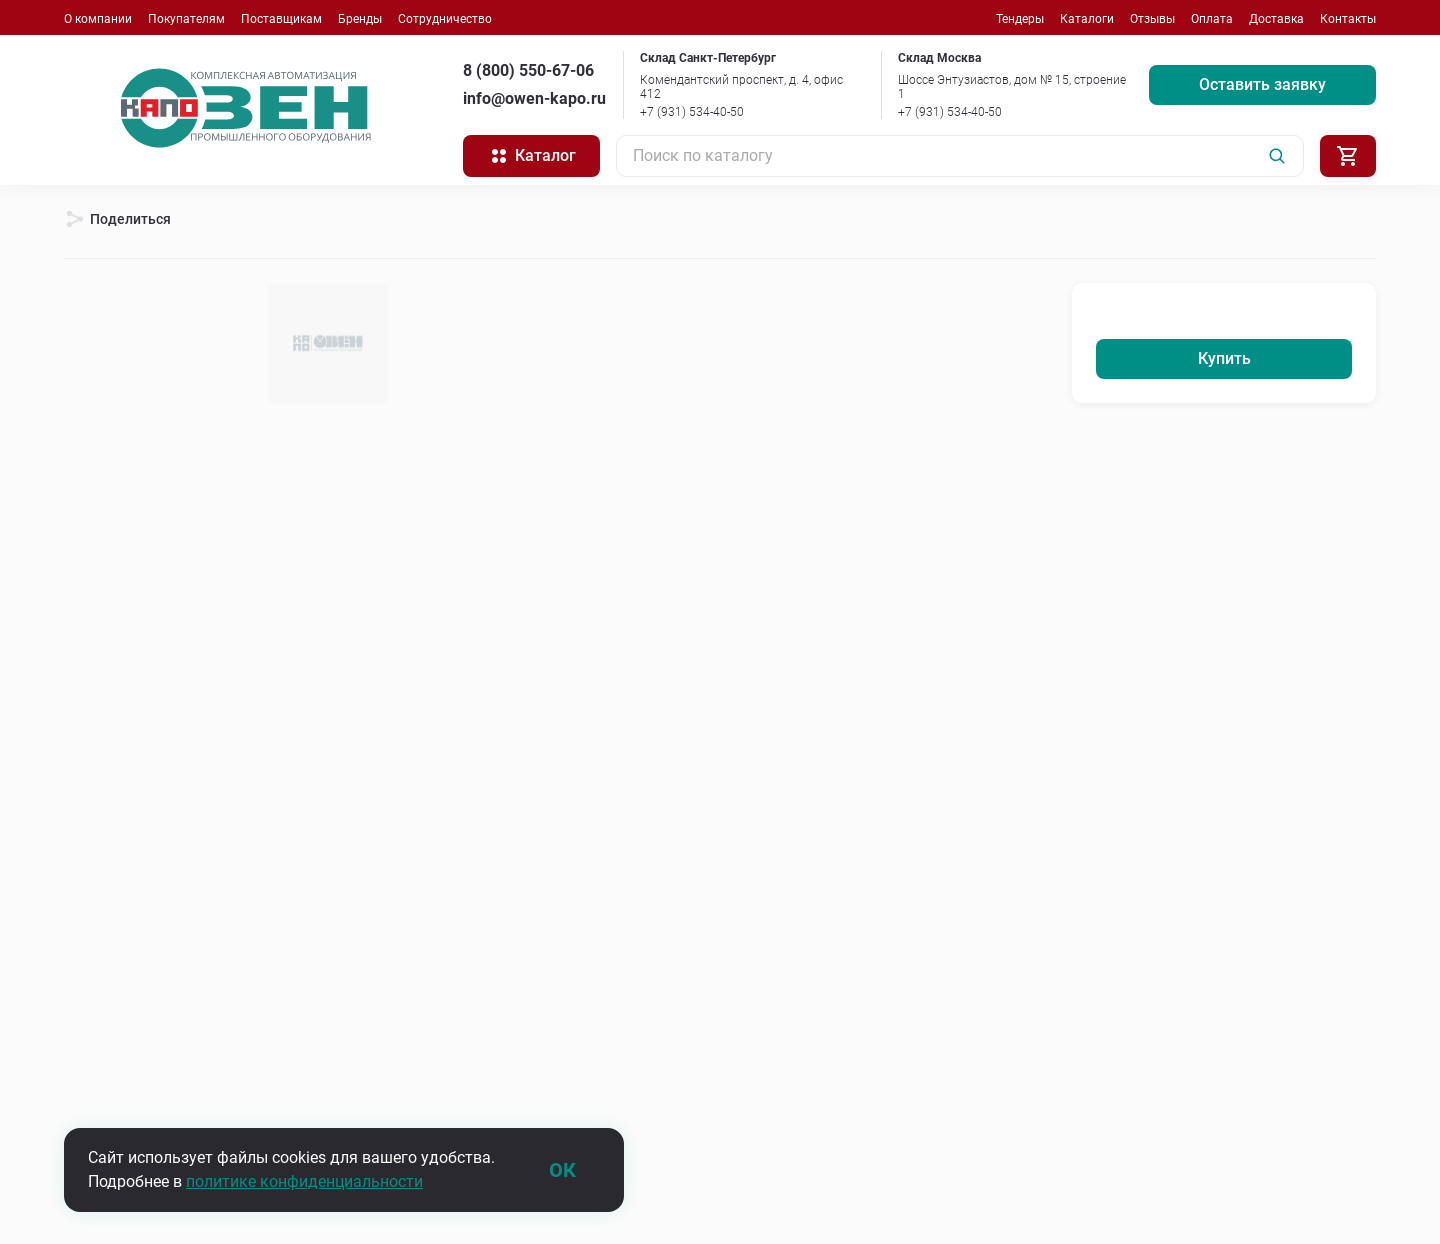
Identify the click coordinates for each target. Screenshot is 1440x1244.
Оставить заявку (1262, 84)
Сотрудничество (445, 19)
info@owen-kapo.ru (534, 98)
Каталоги (1087, 19)
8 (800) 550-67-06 (528, 70)
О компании (98, 19)
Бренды (360, 19)
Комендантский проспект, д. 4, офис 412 (741, 87)
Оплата (1212, 19)
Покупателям (186, 19)
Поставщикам (281, 19)
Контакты (1348, 19)
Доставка (1276, 19)
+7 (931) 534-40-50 (692, 112)
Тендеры (1020, 19)
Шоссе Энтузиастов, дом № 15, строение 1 (1012, 87)
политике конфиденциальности (304, 1181)
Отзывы (1152, 19)
